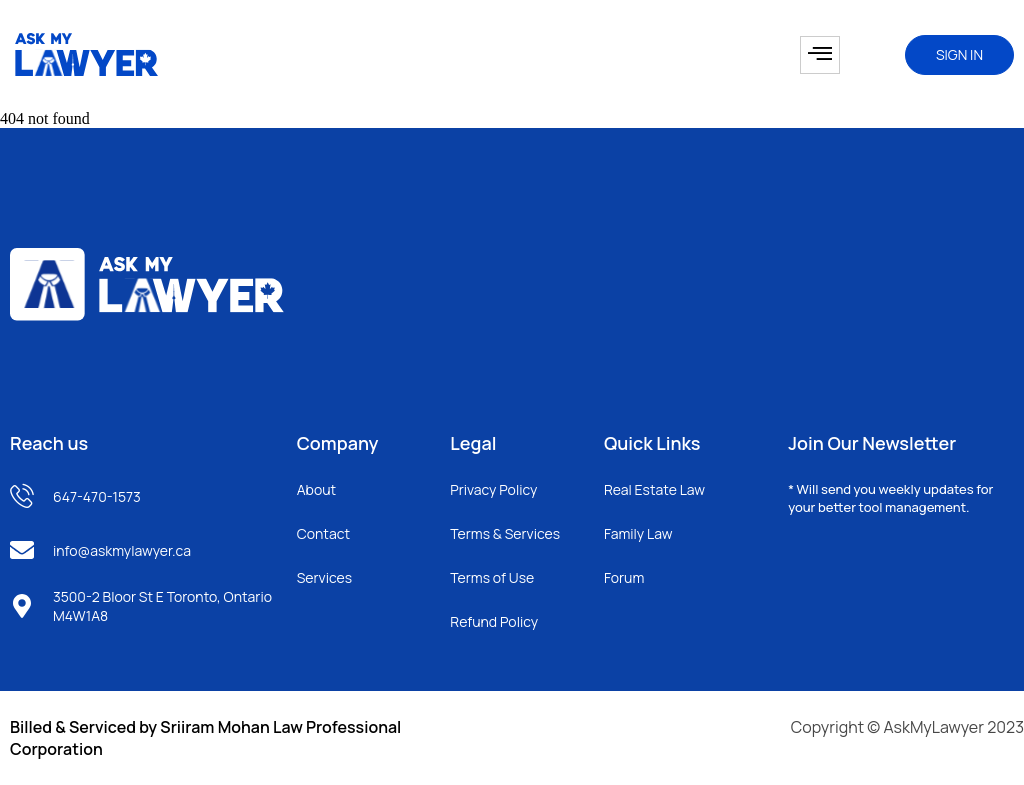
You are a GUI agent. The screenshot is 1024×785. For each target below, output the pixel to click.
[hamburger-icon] (820, 55)
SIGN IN (959, 54)
